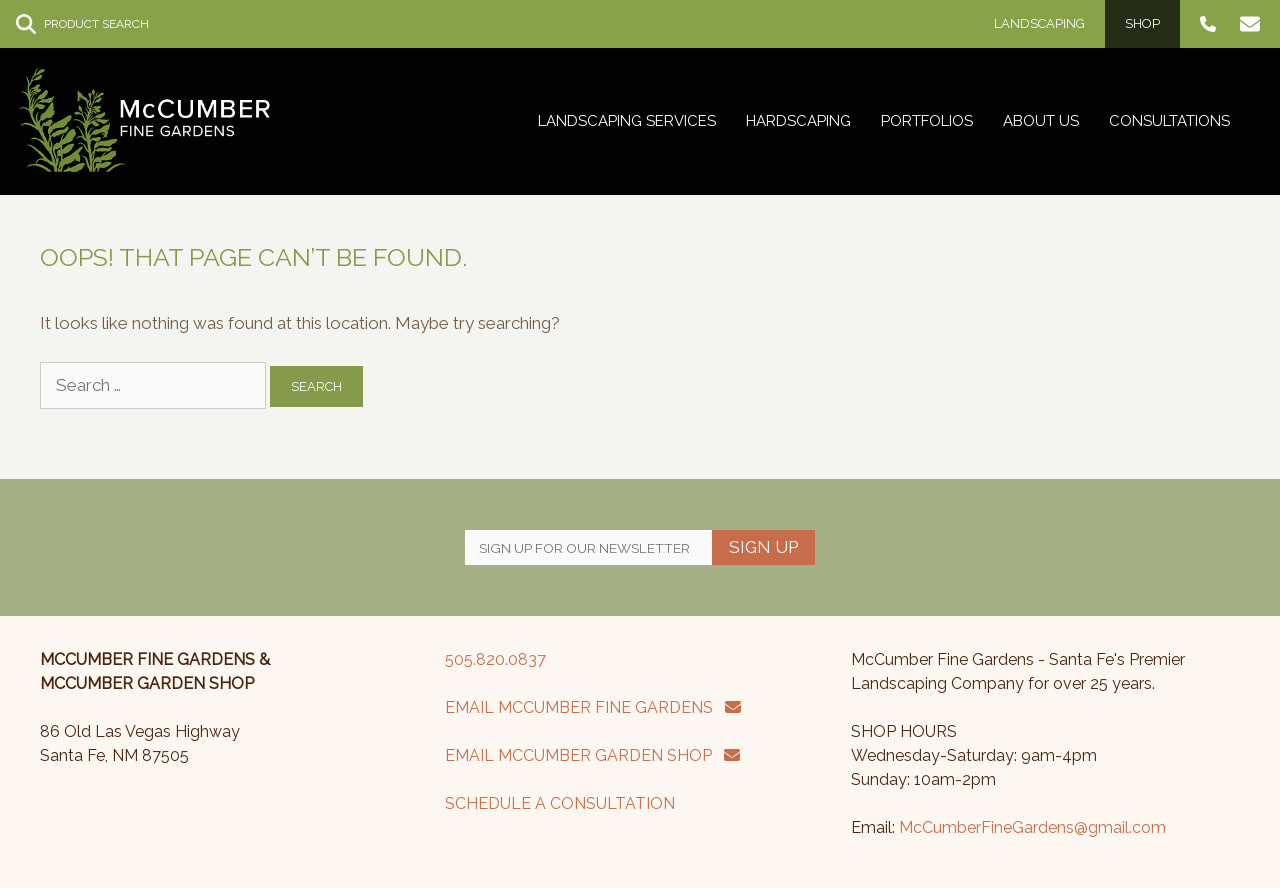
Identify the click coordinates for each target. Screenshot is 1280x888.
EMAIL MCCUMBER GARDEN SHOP (592, 755)
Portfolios (927, 121)
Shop (1142, 23)
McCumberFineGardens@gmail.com (1032, 827)
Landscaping (1039, 23)
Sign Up (763, 547)
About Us (1041, 121)
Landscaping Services (627, 121)
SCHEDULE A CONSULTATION (560, 803)
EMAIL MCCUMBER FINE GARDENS (593, 707)
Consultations (1169, 121)
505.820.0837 (495, 659)
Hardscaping (798, 121)
